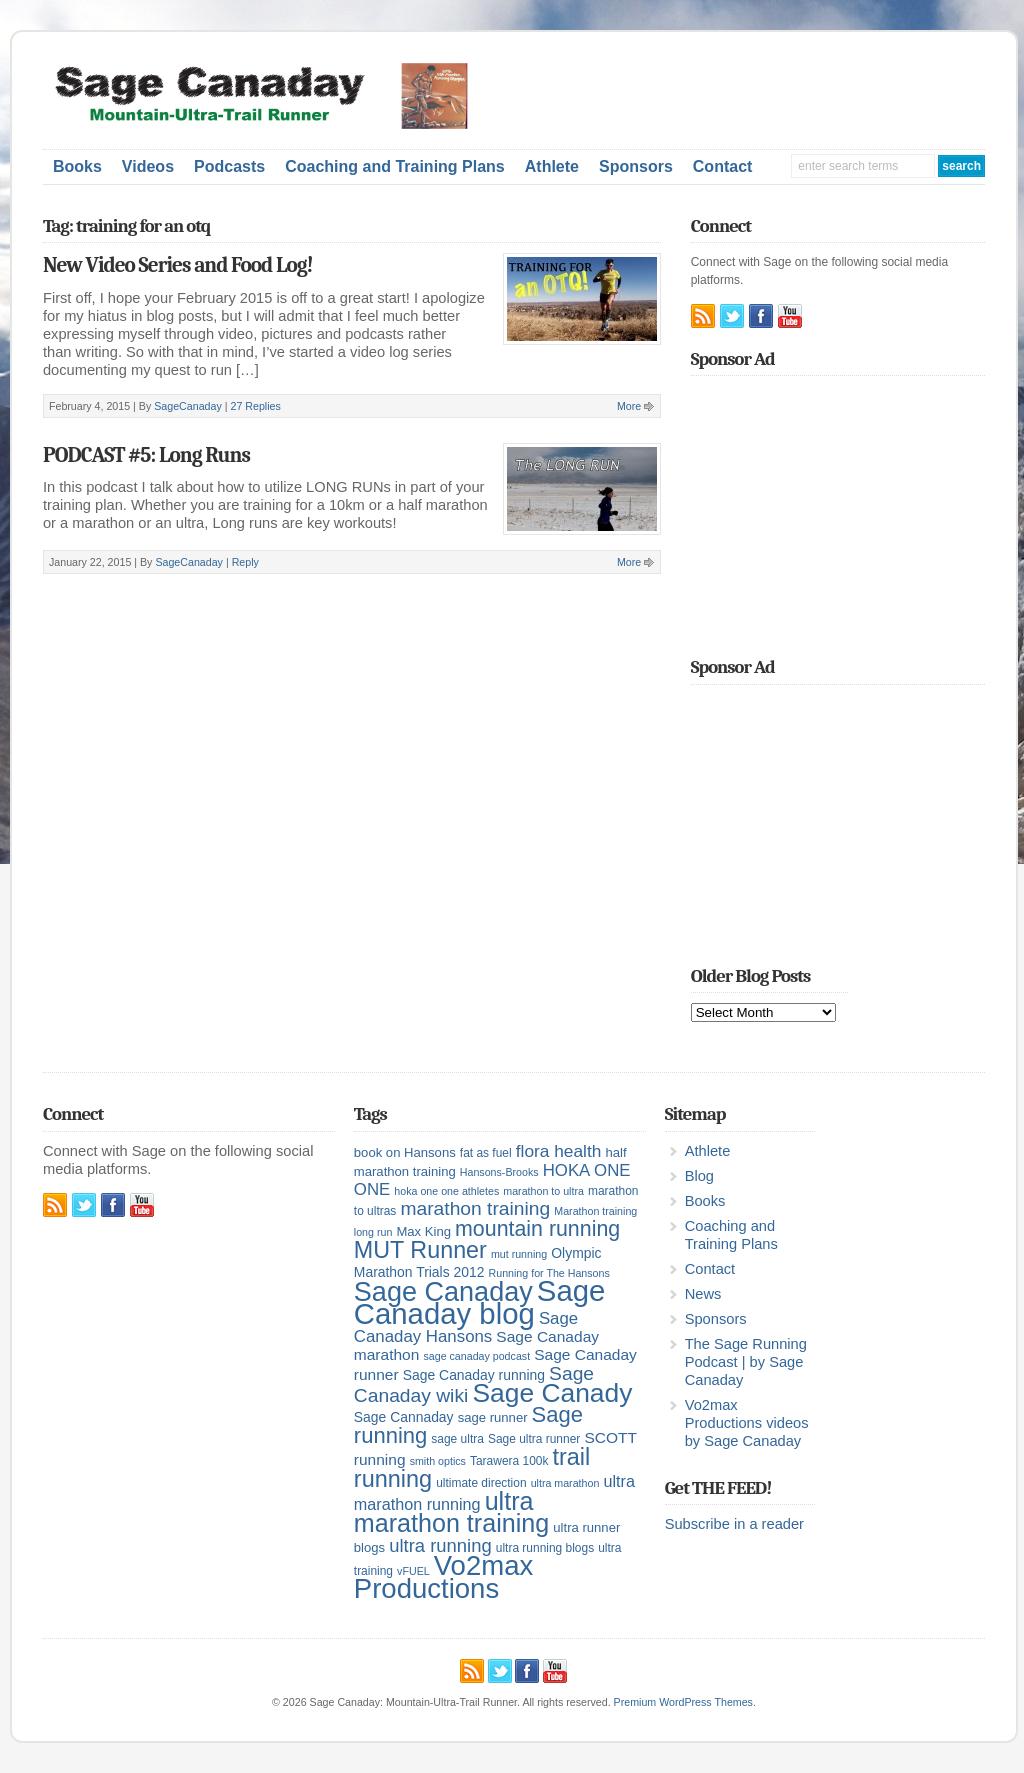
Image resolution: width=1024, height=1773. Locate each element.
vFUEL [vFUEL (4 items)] (413, 1571)
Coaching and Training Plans (395, 166)
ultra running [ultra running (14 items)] (440, 1545)
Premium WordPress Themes (683, 1702)
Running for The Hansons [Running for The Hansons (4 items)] (549, 1273)
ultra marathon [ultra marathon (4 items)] (565, 1483)
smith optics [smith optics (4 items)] (438, 1461)
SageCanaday (188, 406)
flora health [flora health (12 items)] (559, 1151)
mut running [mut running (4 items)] (519, 1254)
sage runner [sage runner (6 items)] (493, 1417)
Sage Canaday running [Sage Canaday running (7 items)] (474, 1375)
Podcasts (229, 166)
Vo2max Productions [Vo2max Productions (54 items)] (443, 1577)
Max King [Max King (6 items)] (423, 1231)
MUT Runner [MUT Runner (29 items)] (420, 1250)
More (629, 406)
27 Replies (255, 406)
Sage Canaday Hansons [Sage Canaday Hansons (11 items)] (466, 1327)
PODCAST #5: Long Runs (146, 455)
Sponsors (636, 166)
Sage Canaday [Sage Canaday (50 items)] (443, 1292)
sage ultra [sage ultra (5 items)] (457, 1439)
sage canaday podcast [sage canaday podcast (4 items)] (476, 1356)
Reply (245, 562)
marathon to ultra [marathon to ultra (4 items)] (543, 1191)
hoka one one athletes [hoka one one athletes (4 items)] (446, 1191)
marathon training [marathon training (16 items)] (475, 1208)
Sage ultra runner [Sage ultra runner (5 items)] (534, 1439)
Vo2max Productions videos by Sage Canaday (747, 1423)
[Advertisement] (757, 93)
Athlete (552, 166)
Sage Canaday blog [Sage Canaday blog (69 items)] (480, 1302)
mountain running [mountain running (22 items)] (537, 1229)
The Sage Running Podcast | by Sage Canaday (746, 1362)
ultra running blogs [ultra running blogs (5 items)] (545, 1548)
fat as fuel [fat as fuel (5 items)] (486, 1153)
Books (77, 166)
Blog (699, 1176)
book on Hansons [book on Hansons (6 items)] (405, 1152)
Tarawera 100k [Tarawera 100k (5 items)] (509, 1461)
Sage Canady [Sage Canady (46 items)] (552, 1393)
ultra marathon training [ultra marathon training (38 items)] (451, 1512)
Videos (148, 166)
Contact (723, 166)
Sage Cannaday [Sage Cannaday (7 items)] (404, 1417)
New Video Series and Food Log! (178, 265)
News (703, 1294)
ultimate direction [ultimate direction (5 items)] (481, 1483)
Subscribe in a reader (734, 1524)
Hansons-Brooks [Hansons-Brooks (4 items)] (499, 1172)
